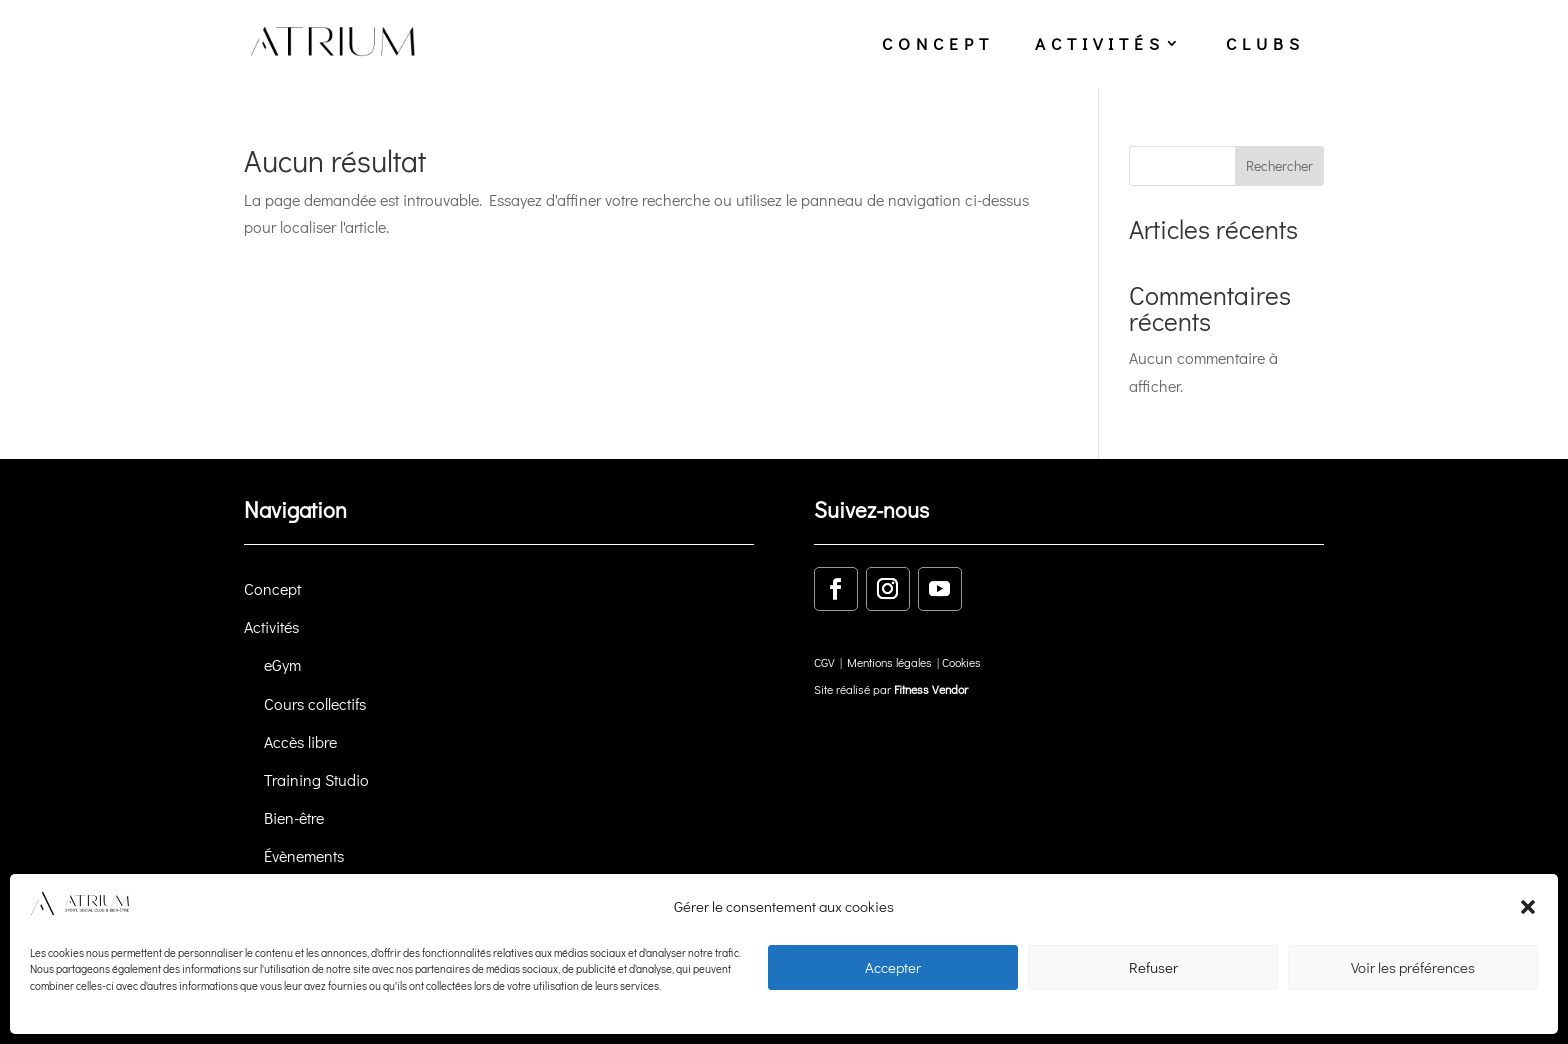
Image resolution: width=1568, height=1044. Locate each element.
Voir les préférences (1413, 967)
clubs (1265, 43)
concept (938, 43)
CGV (824, 662)
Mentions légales (889, 662)
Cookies (961, 662)
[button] (1528, 907)
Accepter (893, 967)
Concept (272, 588)
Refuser (1153, 967)
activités (1100, 43)
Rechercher (1279, 165)
